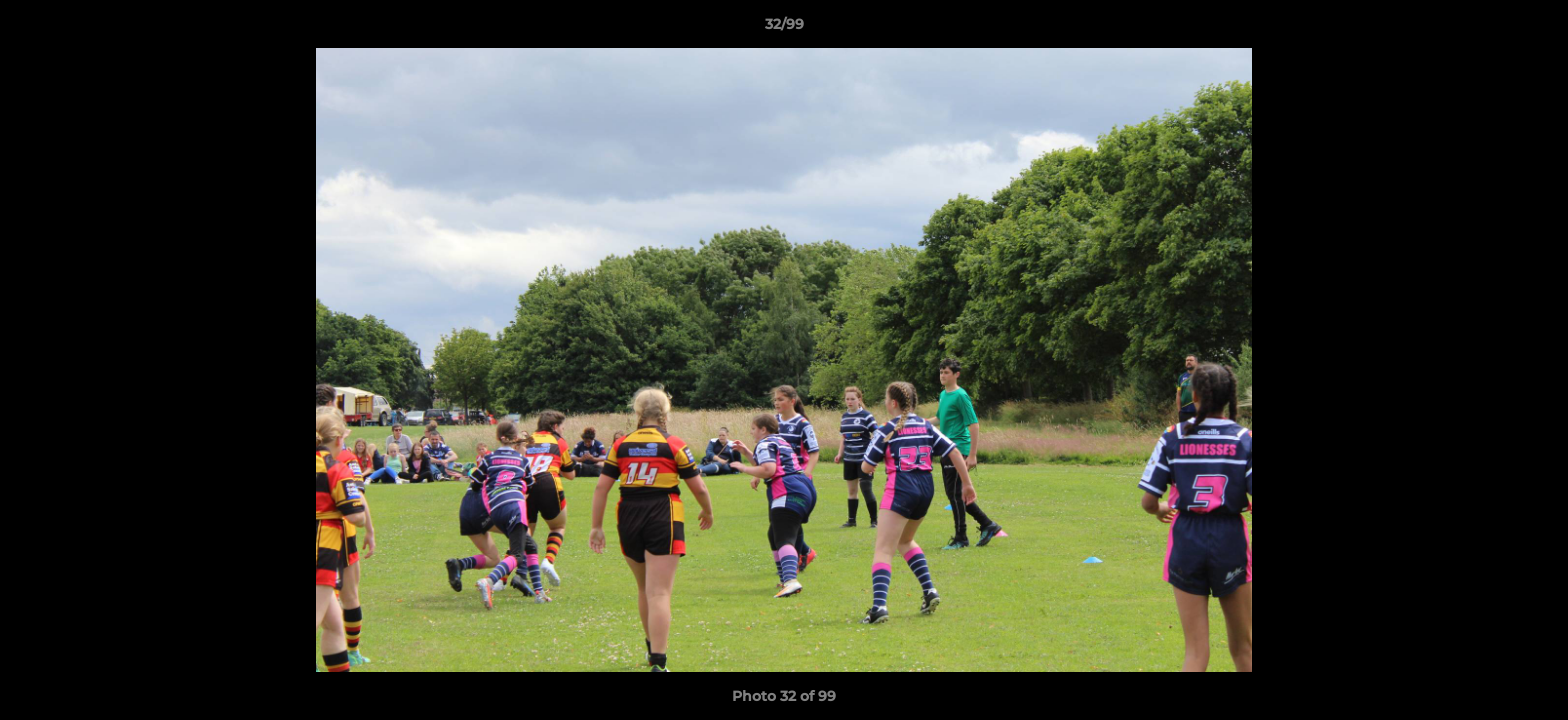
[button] (1532, 29)
